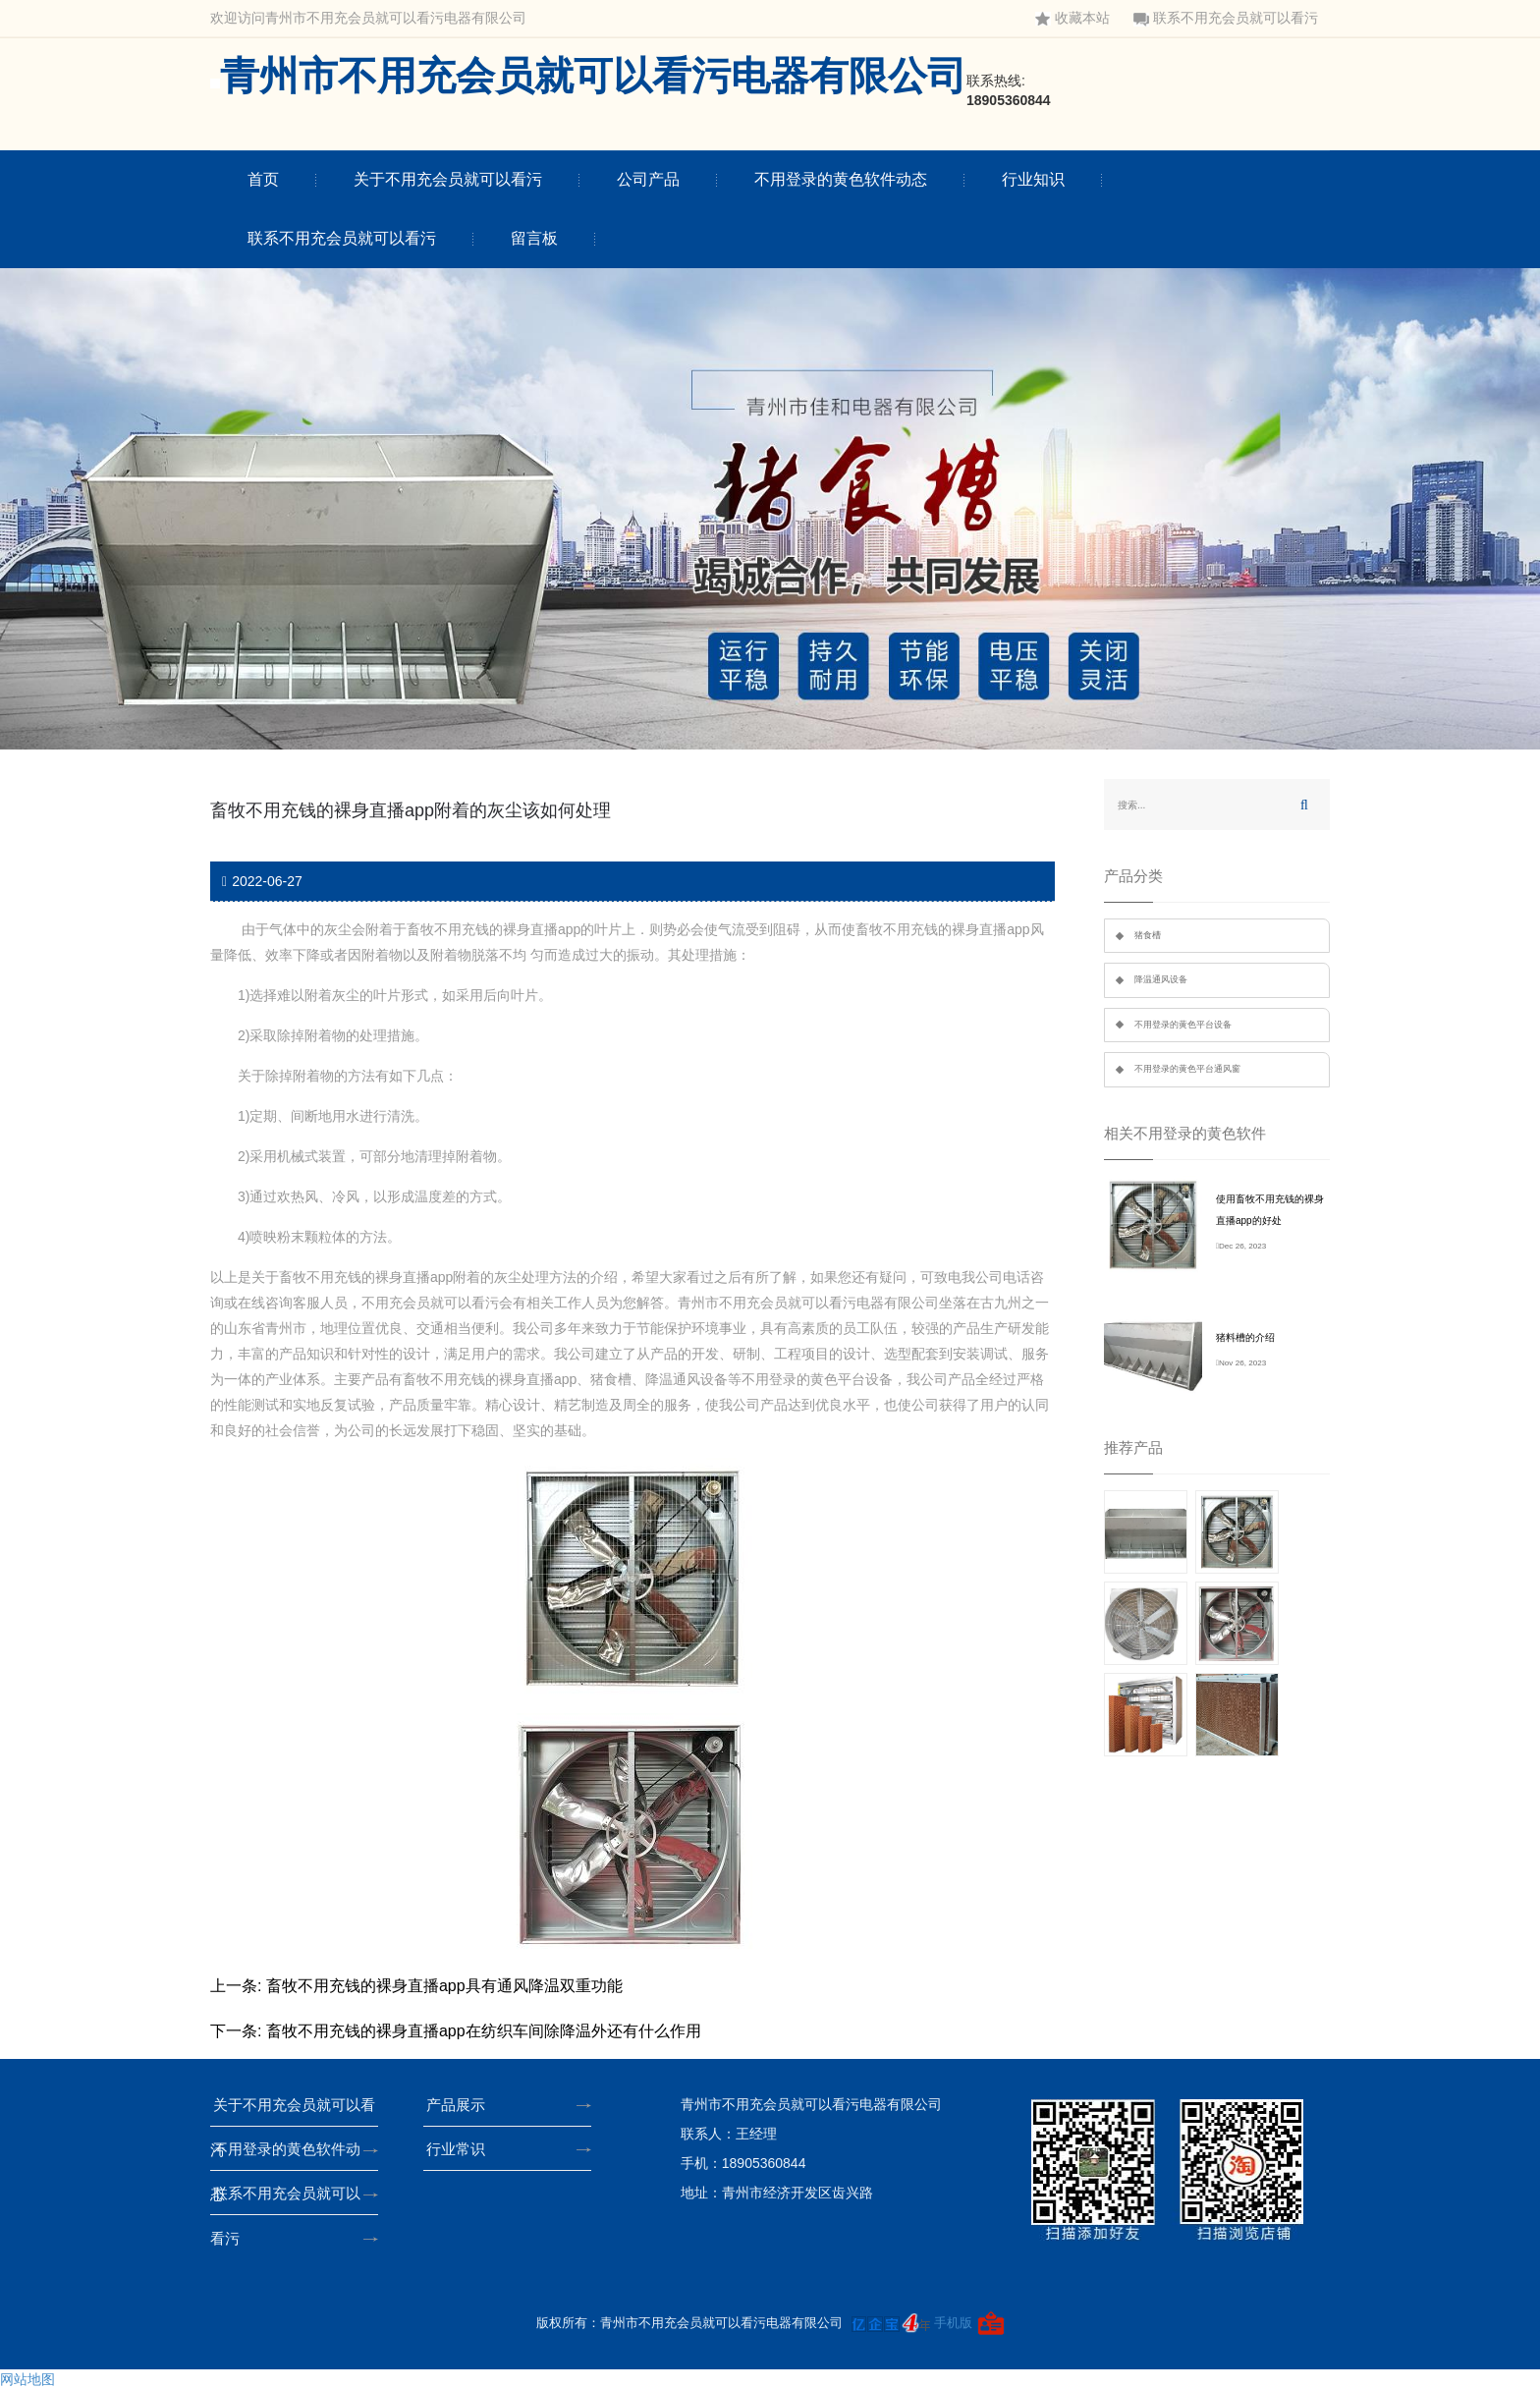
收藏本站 (1072, 18)
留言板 (534, 238)
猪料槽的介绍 (1245, 1337)
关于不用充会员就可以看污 (448, 179)
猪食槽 (1147, 935)
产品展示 (462, 2104)
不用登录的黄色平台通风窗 (1187, 1069)
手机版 (953, 2322)
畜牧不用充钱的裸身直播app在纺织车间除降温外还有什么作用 (483, 2031)
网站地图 (27, 2379)
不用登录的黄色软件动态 (840, 179)
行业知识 (1033, 179)
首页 (263, 179)
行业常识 (462, 2148)
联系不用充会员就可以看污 (1225, 18)
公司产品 (648, 179)
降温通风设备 (1160, 979)
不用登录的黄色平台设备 (1183, 1024)
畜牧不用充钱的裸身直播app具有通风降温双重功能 (444, 1985)
